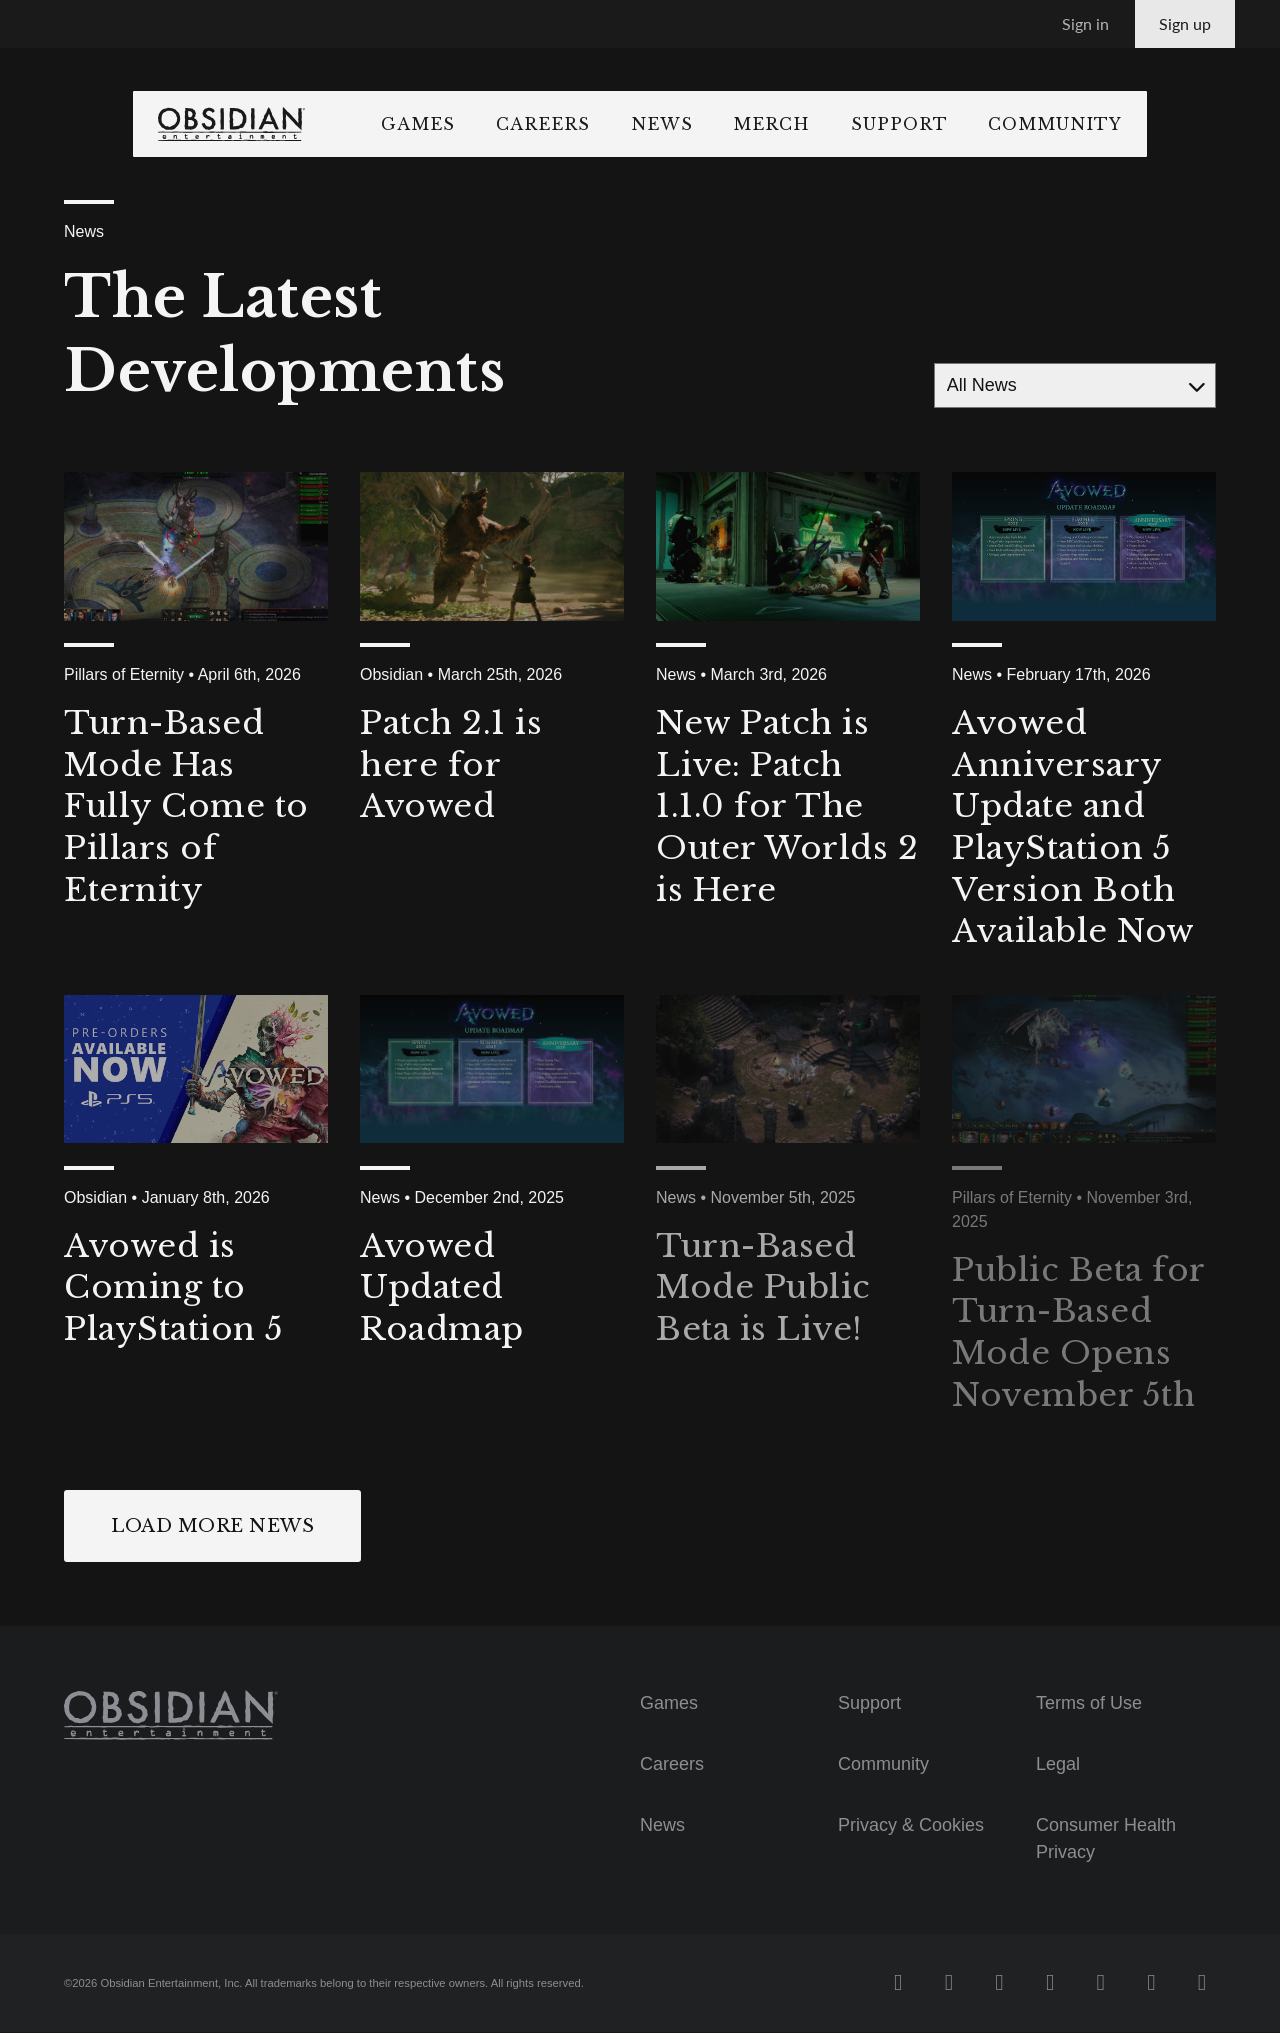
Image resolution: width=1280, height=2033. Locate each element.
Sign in (1085, 23)
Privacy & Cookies (911, 1825)
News (755, 124)
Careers (637, 124)
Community (1149, 124)
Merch (865, 124)
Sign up (1185, 23)
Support (992, 124)
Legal (1058, 1765)
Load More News (212, 1526)
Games (512, 124)
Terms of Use (1089, 1704)
